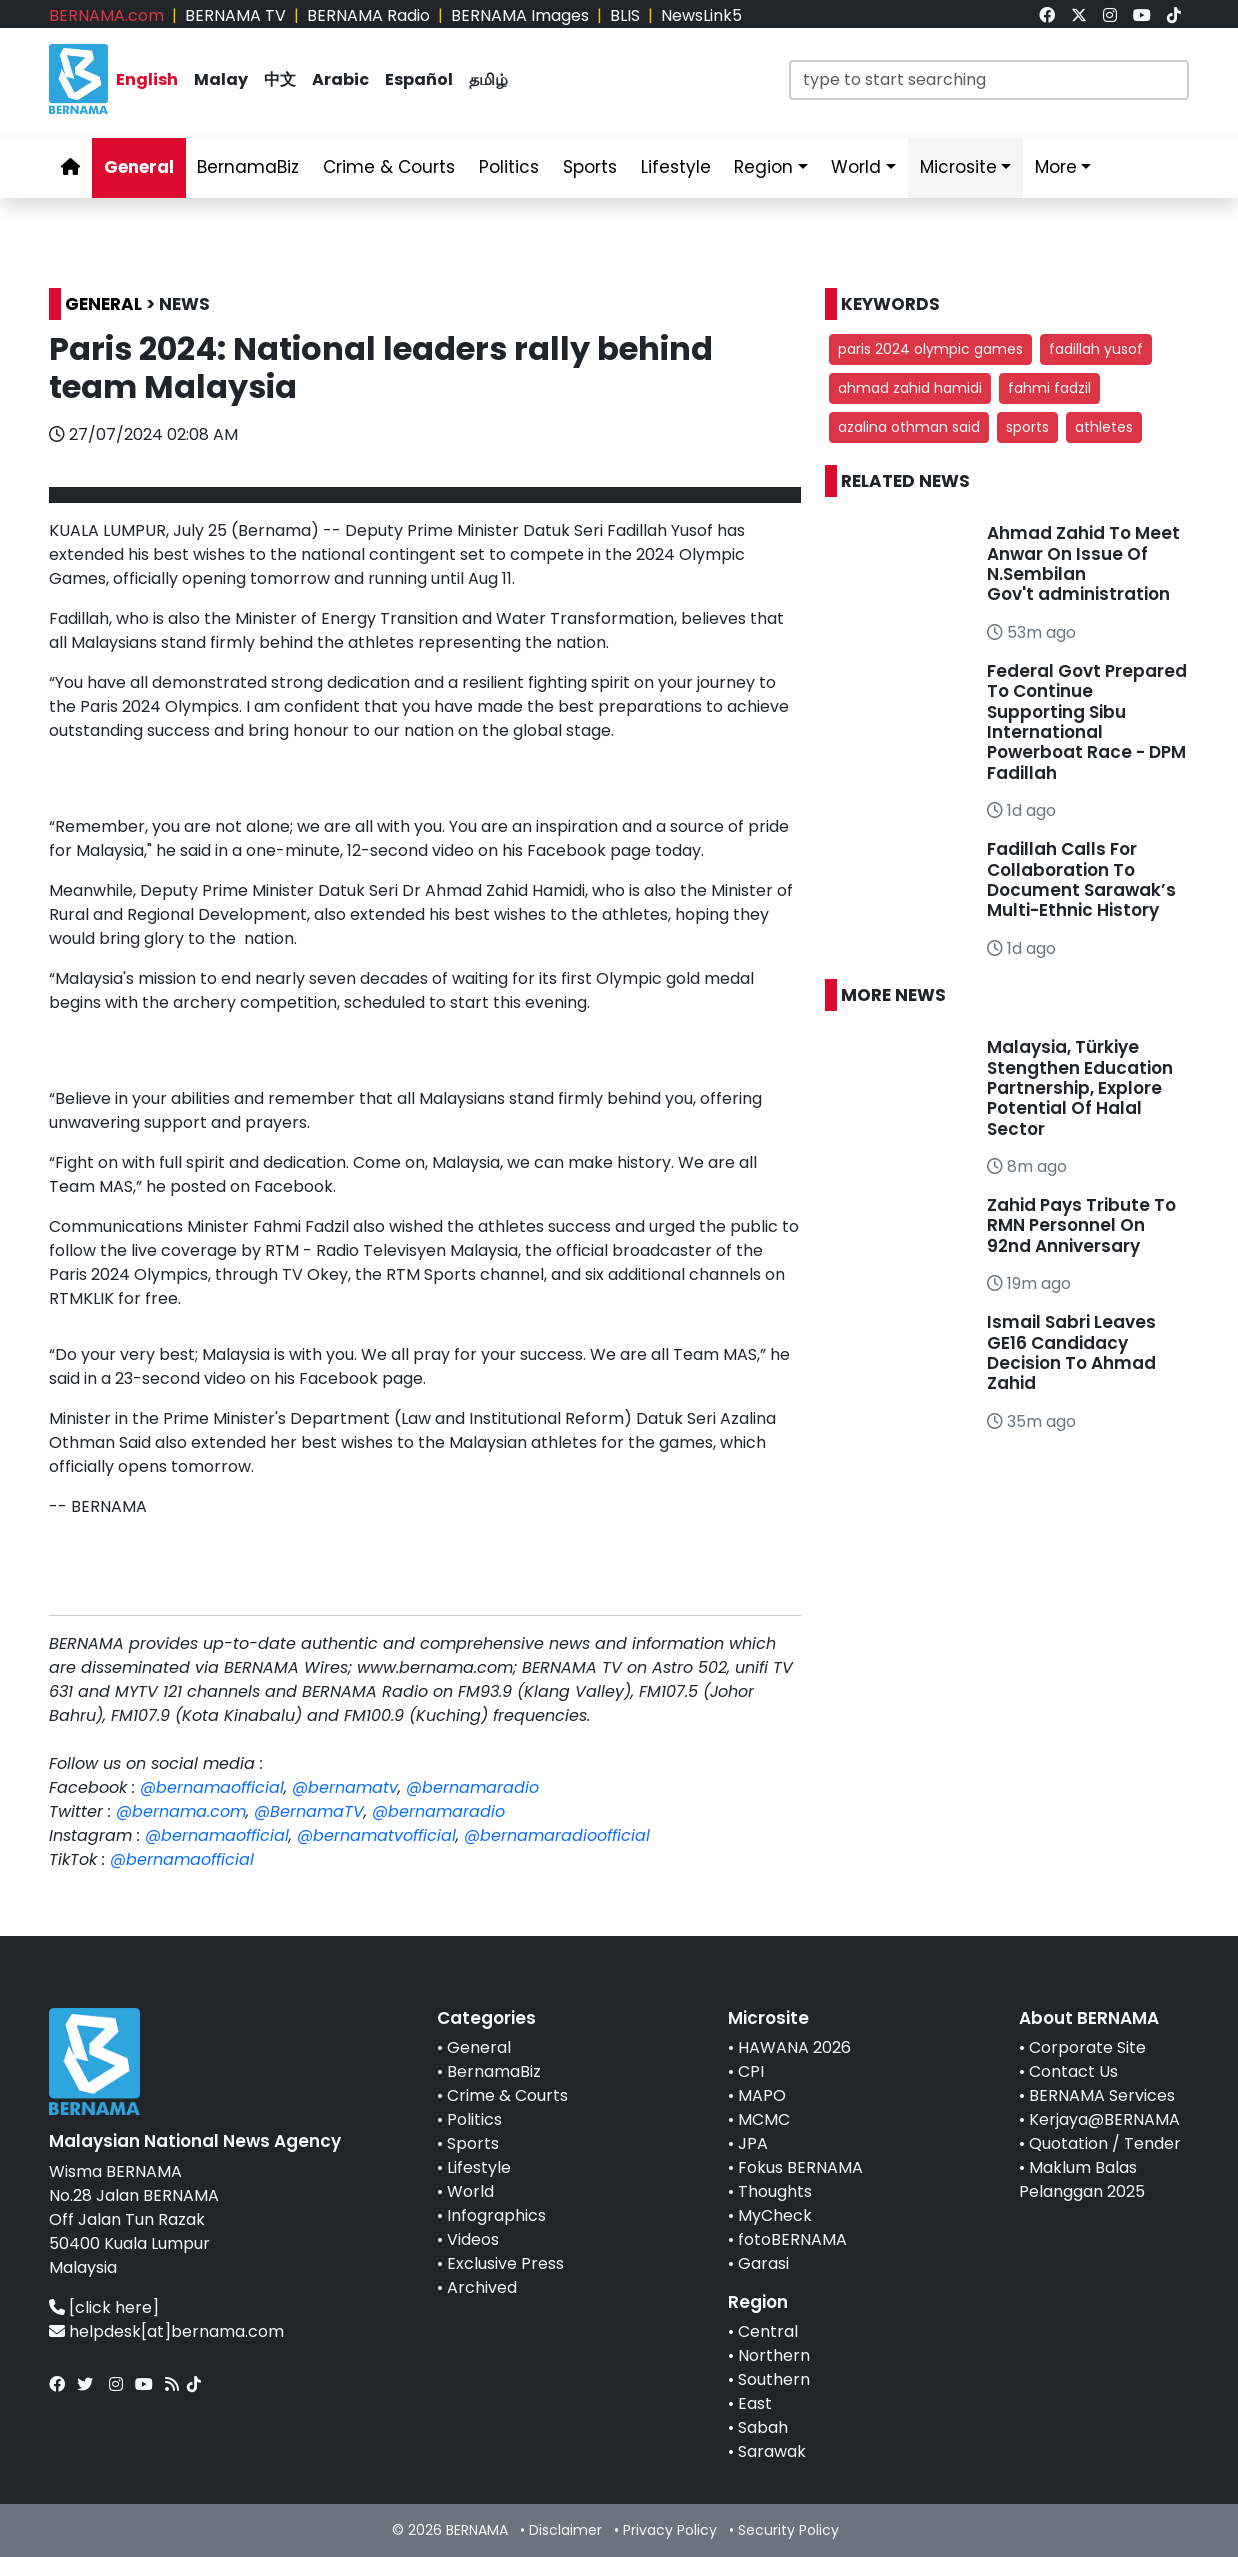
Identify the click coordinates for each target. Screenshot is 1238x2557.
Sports (473, 2143)
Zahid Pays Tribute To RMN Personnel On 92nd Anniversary (1081, 1225)
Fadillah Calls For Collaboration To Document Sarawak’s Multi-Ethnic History (1081, 879)
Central (768, 2331)
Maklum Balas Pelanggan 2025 (1082, 2179)
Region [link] (763, 167)
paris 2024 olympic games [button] (930, 349)
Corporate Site (1087, 2047)
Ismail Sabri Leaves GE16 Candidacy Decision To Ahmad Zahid (1071, 1352)
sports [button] (1027, 427)
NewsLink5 (701, 15)
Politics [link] (509, 167)
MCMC (764, 2119)
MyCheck (775, 2215)
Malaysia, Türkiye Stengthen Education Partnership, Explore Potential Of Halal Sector (1080, 1088)
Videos (473, 2239)
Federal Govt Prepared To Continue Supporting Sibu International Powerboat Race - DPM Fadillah (1087, 722)
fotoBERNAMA (792, 2239)
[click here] (114, 2307)
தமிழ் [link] (488, 79)
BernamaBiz (494, 2071)
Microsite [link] (958, 167)
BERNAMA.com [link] (106, 15)
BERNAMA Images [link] (520, 15)
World (470, 2191)
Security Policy (788, 2530)
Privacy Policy (670, 2530)
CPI (751, 2071)
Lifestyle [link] (676, 167)
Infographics (496, 2215)
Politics (474, 2119)
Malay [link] (221, 79)
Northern (774, 2355)
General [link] (139, 167)
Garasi (763, 2263)
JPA (753, 2143)
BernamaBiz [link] (248, 167)
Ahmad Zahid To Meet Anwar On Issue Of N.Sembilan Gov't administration (1083, 563)
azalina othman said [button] (909, 427)
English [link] (147, 79)
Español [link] (419, 79)
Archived (482, 2287)
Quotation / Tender (1105, 2143)
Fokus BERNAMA (800, 2167)
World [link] (856, 167)
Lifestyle (479, 2167)
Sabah (763, 2427)
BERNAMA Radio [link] (368, 15)
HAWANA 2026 (794, 2047)
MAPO (762, 2095)
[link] (1047, 15)
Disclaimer (565, 2530)
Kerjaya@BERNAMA (1104, 2119)
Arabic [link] (340, 79)
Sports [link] (590, 167)
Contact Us (1073, 2071)
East (755, 2403)
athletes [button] (1104, 427)
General (479, 2047)
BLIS (625, 15)
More (1056, 167)
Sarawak (772, 2451)
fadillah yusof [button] (1096, 349)
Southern (774, 2379)
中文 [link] (280, 79)
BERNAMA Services (1102, 2095)
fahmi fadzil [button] (1049, 388)
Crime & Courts (507, 2095)
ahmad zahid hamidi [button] (910, 388)
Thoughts (775, 2191)
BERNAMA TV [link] (235, 15)
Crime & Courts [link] (389, 167)
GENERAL (103, 304)
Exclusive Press (505, 2263)
